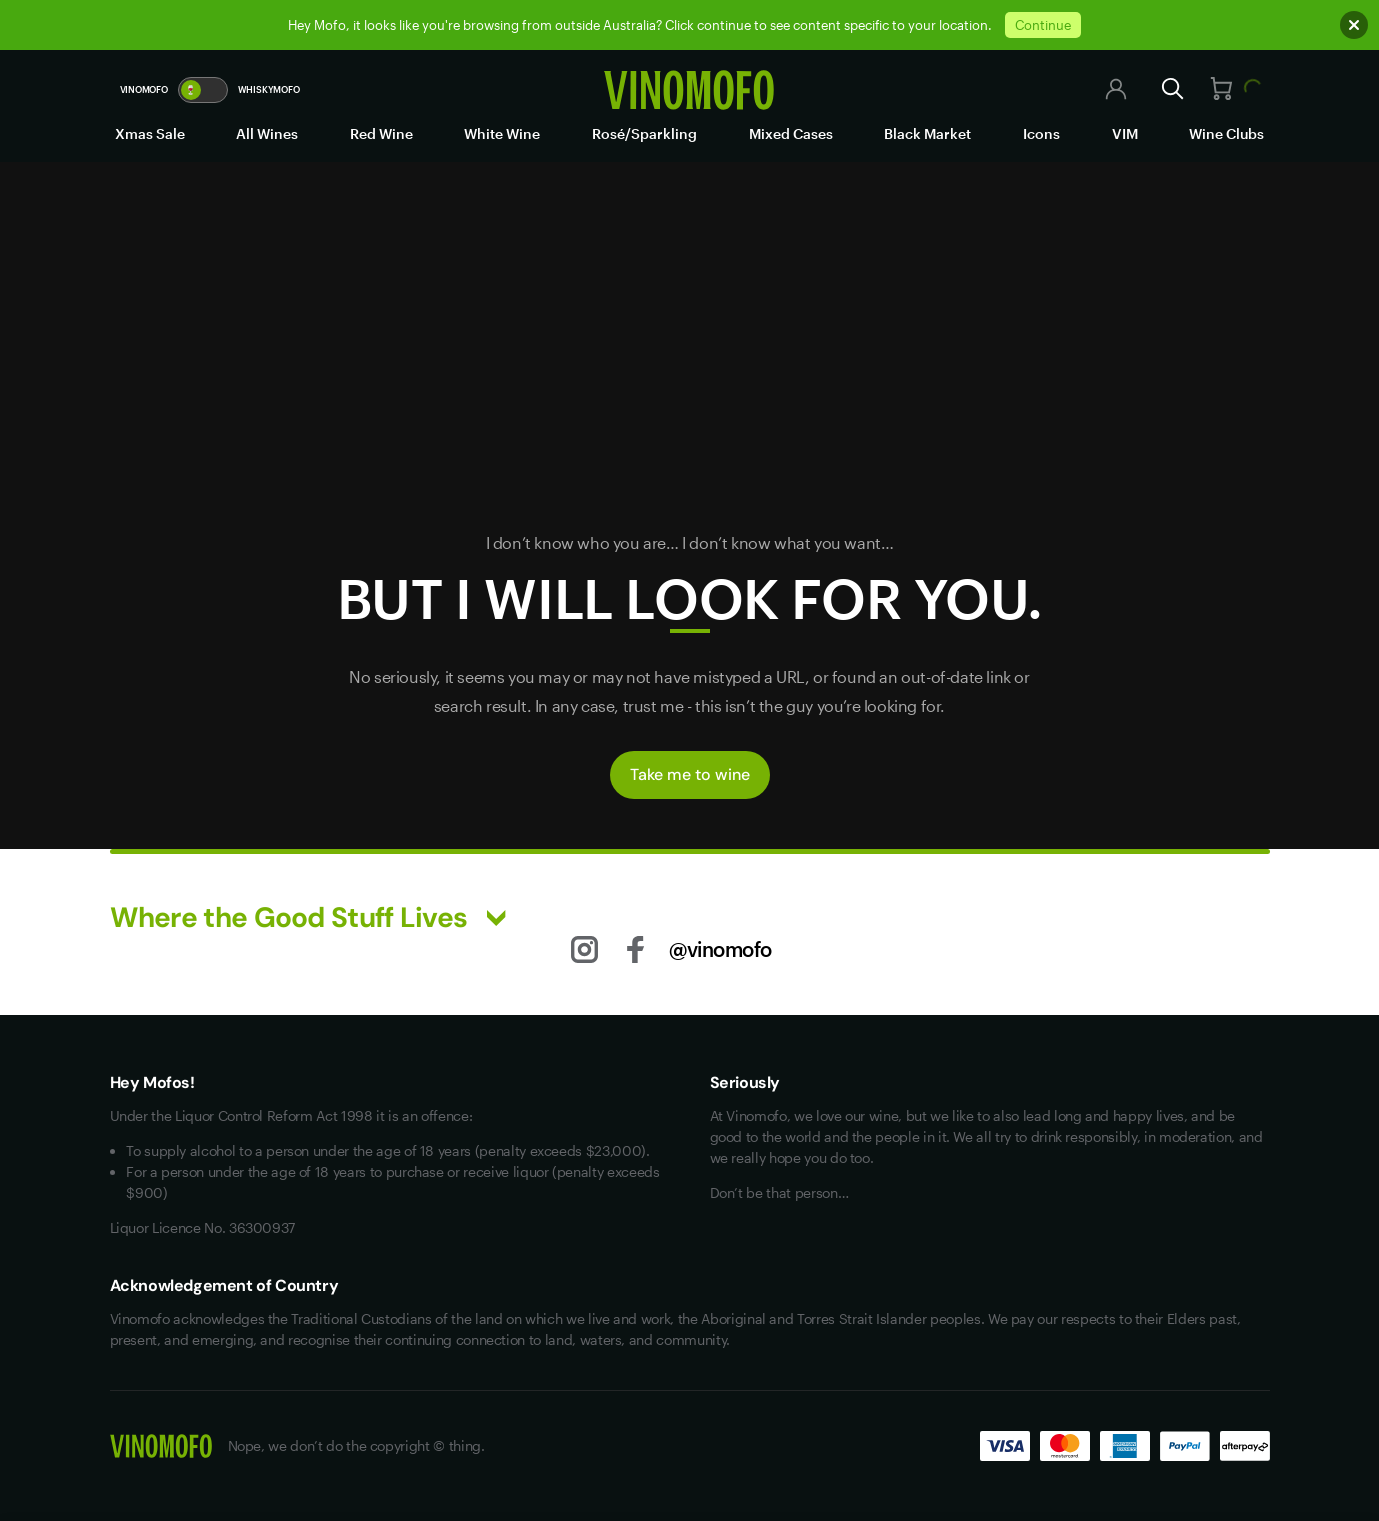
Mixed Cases (791, 133)
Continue (1043, 25)
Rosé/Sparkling (644, 133)
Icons (1041, 133)
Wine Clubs (1226, 133)
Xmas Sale (150, 133)
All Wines (267, 133)
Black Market (927, 133)
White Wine (502, 133)
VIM (1125, 133)
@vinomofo (720, 949)
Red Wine (381, 133)
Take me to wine (690, 774)
